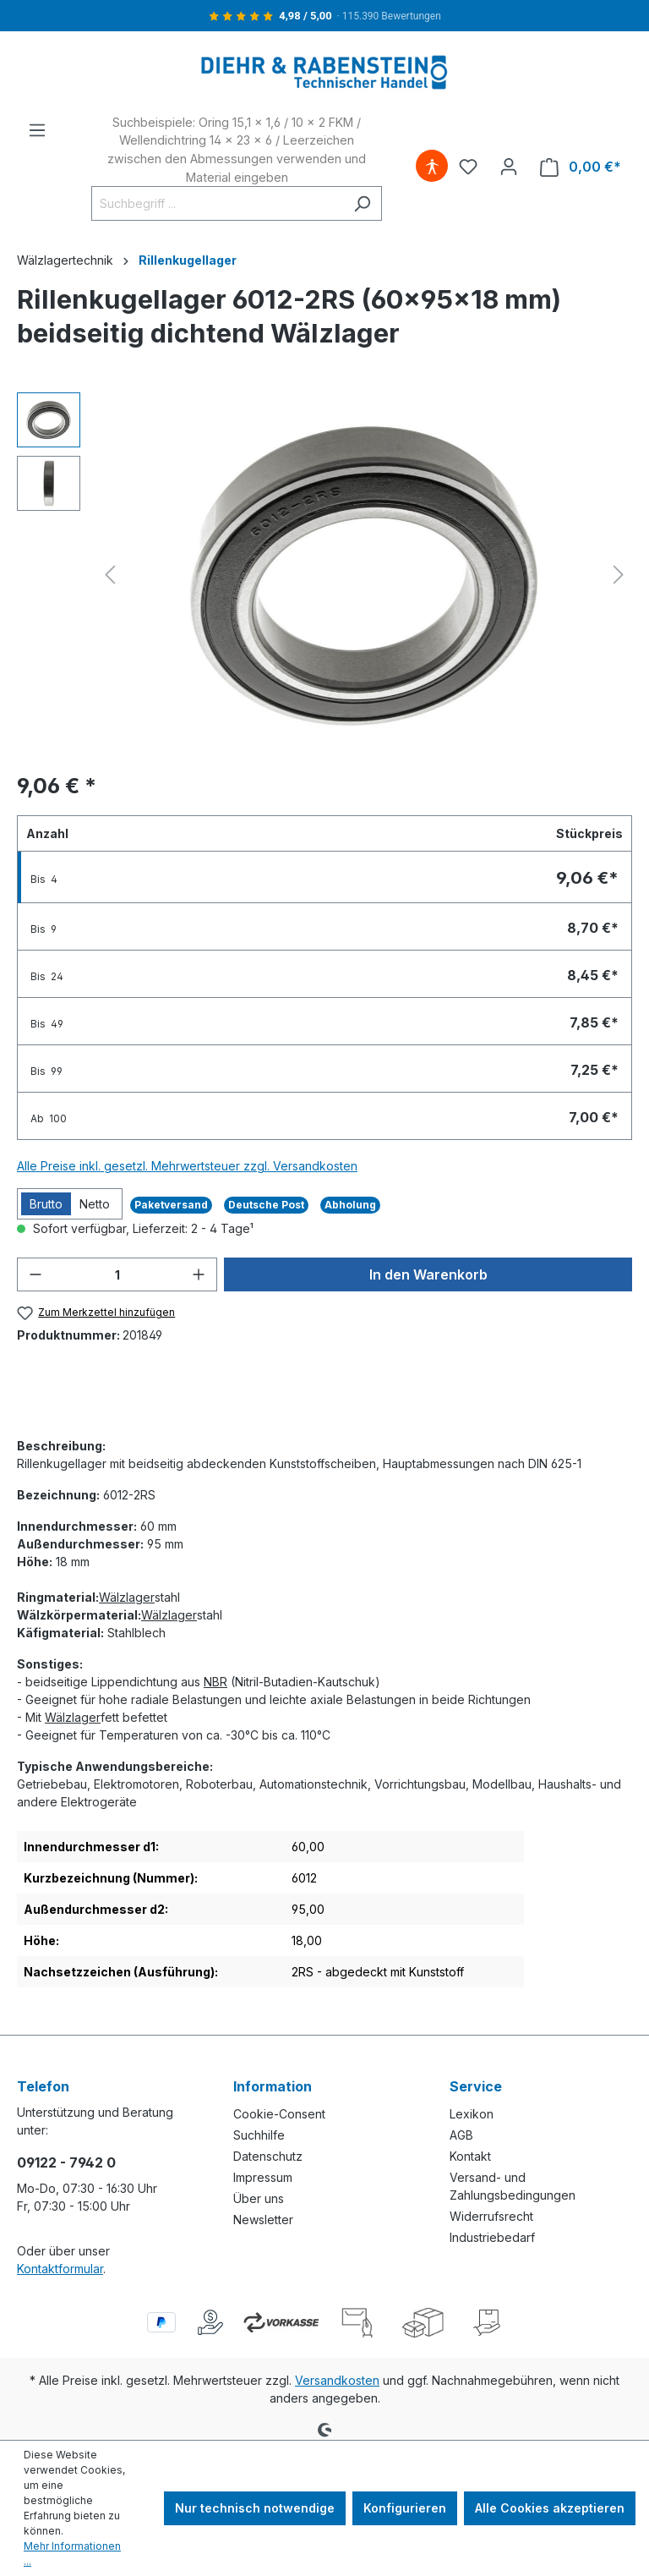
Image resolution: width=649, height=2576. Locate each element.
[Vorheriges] (110, 574)
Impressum (262, 2177)
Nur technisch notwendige (255, 2508)
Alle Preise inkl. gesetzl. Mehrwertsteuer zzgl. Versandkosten (187, 1166)
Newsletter (263, 2219)
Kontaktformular (60, 2268)
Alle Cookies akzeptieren (549, 2508)
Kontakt (470, 2156)
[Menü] (37, 130)
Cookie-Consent (279, 2114)
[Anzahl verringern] (35, 1274)
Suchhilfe (259, 2135)
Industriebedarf (492, 2237)
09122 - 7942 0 (66, 2162)
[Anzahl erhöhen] (198, 1274)
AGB (461, 2135)
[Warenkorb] (580, 167)
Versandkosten (337, 2380)
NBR (215, 1681)
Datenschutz (268, 2156)
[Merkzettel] (468, 167)
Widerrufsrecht (491, 2216)
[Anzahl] (117, 1274)
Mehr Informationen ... (72, 2554)
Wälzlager (127, 1597)
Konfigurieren (404, 2508)
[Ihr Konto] (508, 167)
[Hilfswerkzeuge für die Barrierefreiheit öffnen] (432, 167)
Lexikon (472, 2114)
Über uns (258, 2198)
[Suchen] (362, 203)
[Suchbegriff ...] (217, 203)
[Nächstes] (618, 574)
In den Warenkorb (428, 1274)
